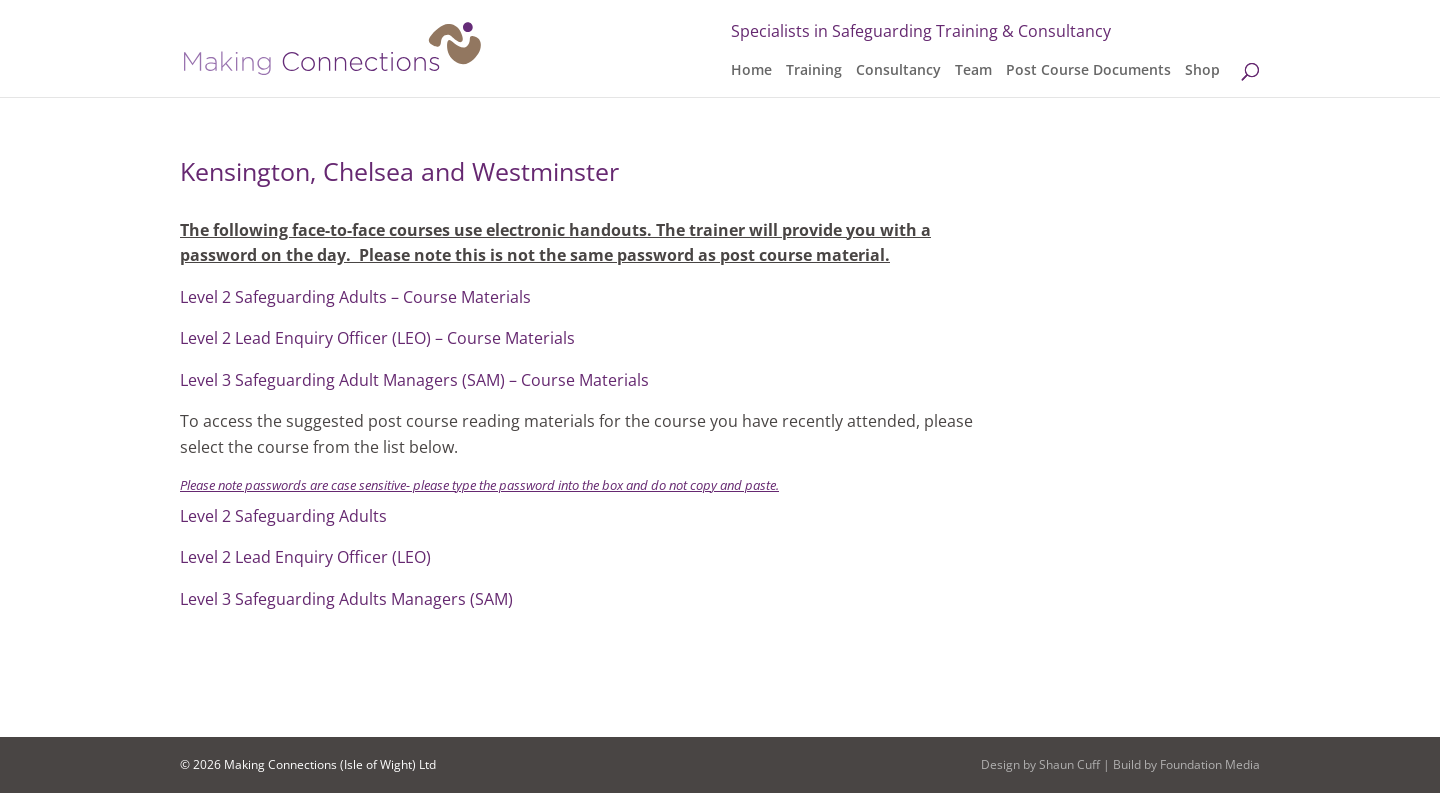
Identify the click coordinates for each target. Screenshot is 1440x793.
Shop (1202, 71)
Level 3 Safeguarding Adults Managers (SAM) (346, 599)
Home (751, 71)
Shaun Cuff (1069, 764)
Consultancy (898, 71)
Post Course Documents (1088, 71)
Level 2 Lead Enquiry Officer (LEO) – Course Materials (377, 338)
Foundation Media (1210, 764)
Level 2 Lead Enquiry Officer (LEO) (305, 557)
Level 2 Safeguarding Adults (283, 516)
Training (814, 71)
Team (973, 71)
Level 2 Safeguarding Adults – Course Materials (355, 297)
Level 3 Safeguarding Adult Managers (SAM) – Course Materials (414, 380)
